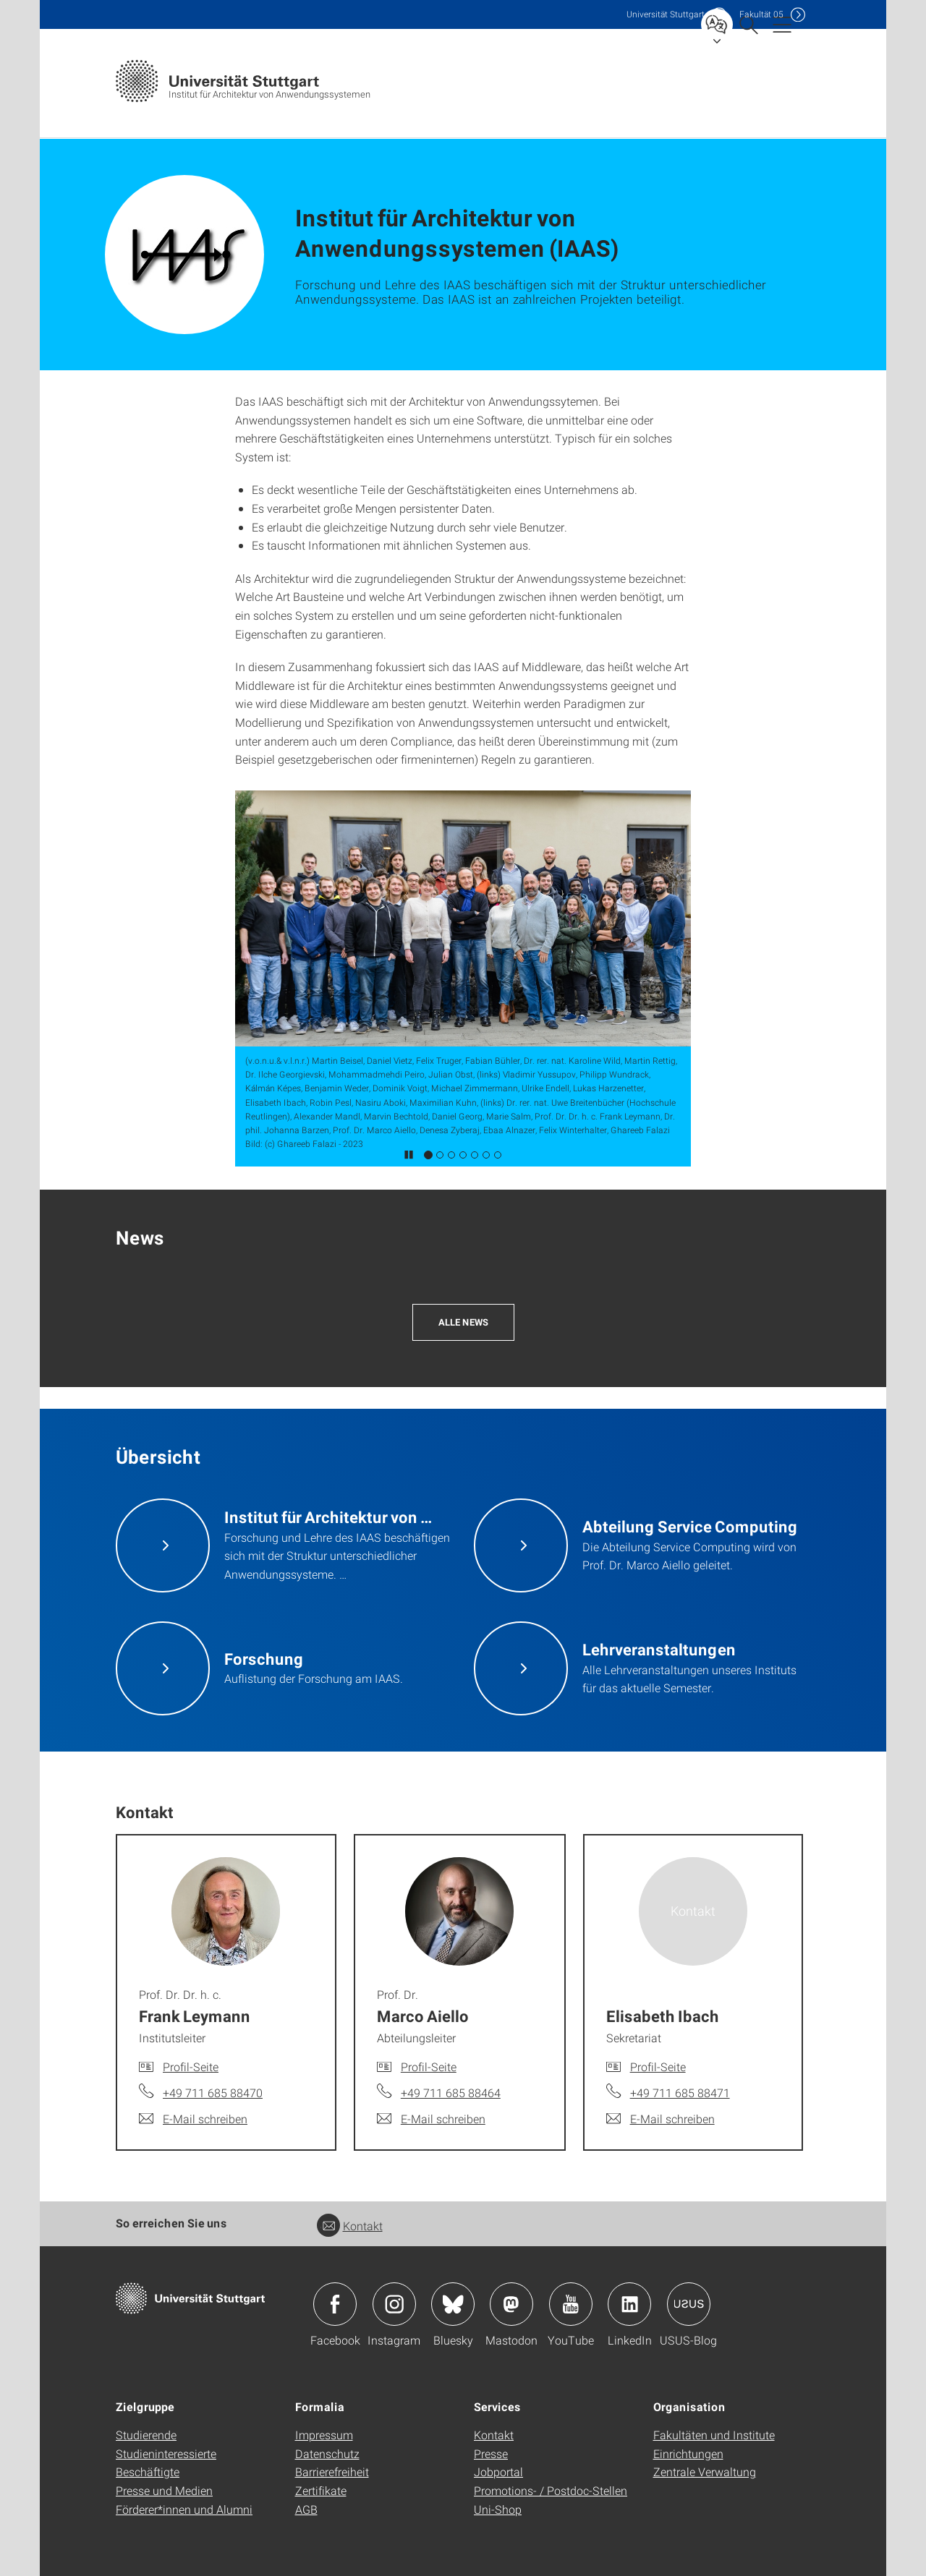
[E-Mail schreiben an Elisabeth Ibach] (660, 2119)
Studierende (146, 2434)
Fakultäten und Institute (714, 2434)
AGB (306, 2509)
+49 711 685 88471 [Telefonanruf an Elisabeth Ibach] (680, 2092)
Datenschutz (327, 2453)
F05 (761, 14)
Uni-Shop (498, 2509)
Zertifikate (321, 2490)
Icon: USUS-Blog (688, 2304)
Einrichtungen (688, 2453)
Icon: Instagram (394, 2304)
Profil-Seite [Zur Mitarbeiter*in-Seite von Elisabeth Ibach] (658, 2066)
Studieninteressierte (166, 2453)
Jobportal (498, 2471)
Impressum (324, 2434)
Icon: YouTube (570, 2304)
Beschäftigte (147, 2471)
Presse (491, 2453)
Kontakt (350, 2225)
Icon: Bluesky (453, 2304)
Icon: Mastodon (511, 2304)
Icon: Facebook (335, 2304)
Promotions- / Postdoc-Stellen (550, 2490)
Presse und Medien (164, 2490)
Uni (665, 14)
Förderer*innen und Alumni (184, 2509)
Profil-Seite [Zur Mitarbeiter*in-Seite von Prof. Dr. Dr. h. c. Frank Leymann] (190, 2066)
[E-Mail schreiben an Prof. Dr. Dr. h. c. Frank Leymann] (193, 2119)
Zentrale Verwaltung (704, 2471)
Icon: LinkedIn (629, 2304)
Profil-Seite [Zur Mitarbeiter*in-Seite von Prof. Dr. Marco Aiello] (428, 2066)
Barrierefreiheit (332, 2471)
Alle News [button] (463, 1321)
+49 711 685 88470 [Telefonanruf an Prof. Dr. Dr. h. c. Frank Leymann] (213, 2092)
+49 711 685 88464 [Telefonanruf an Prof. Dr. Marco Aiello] (451, 2092)
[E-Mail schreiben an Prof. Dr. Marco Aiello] (431, 2119)
